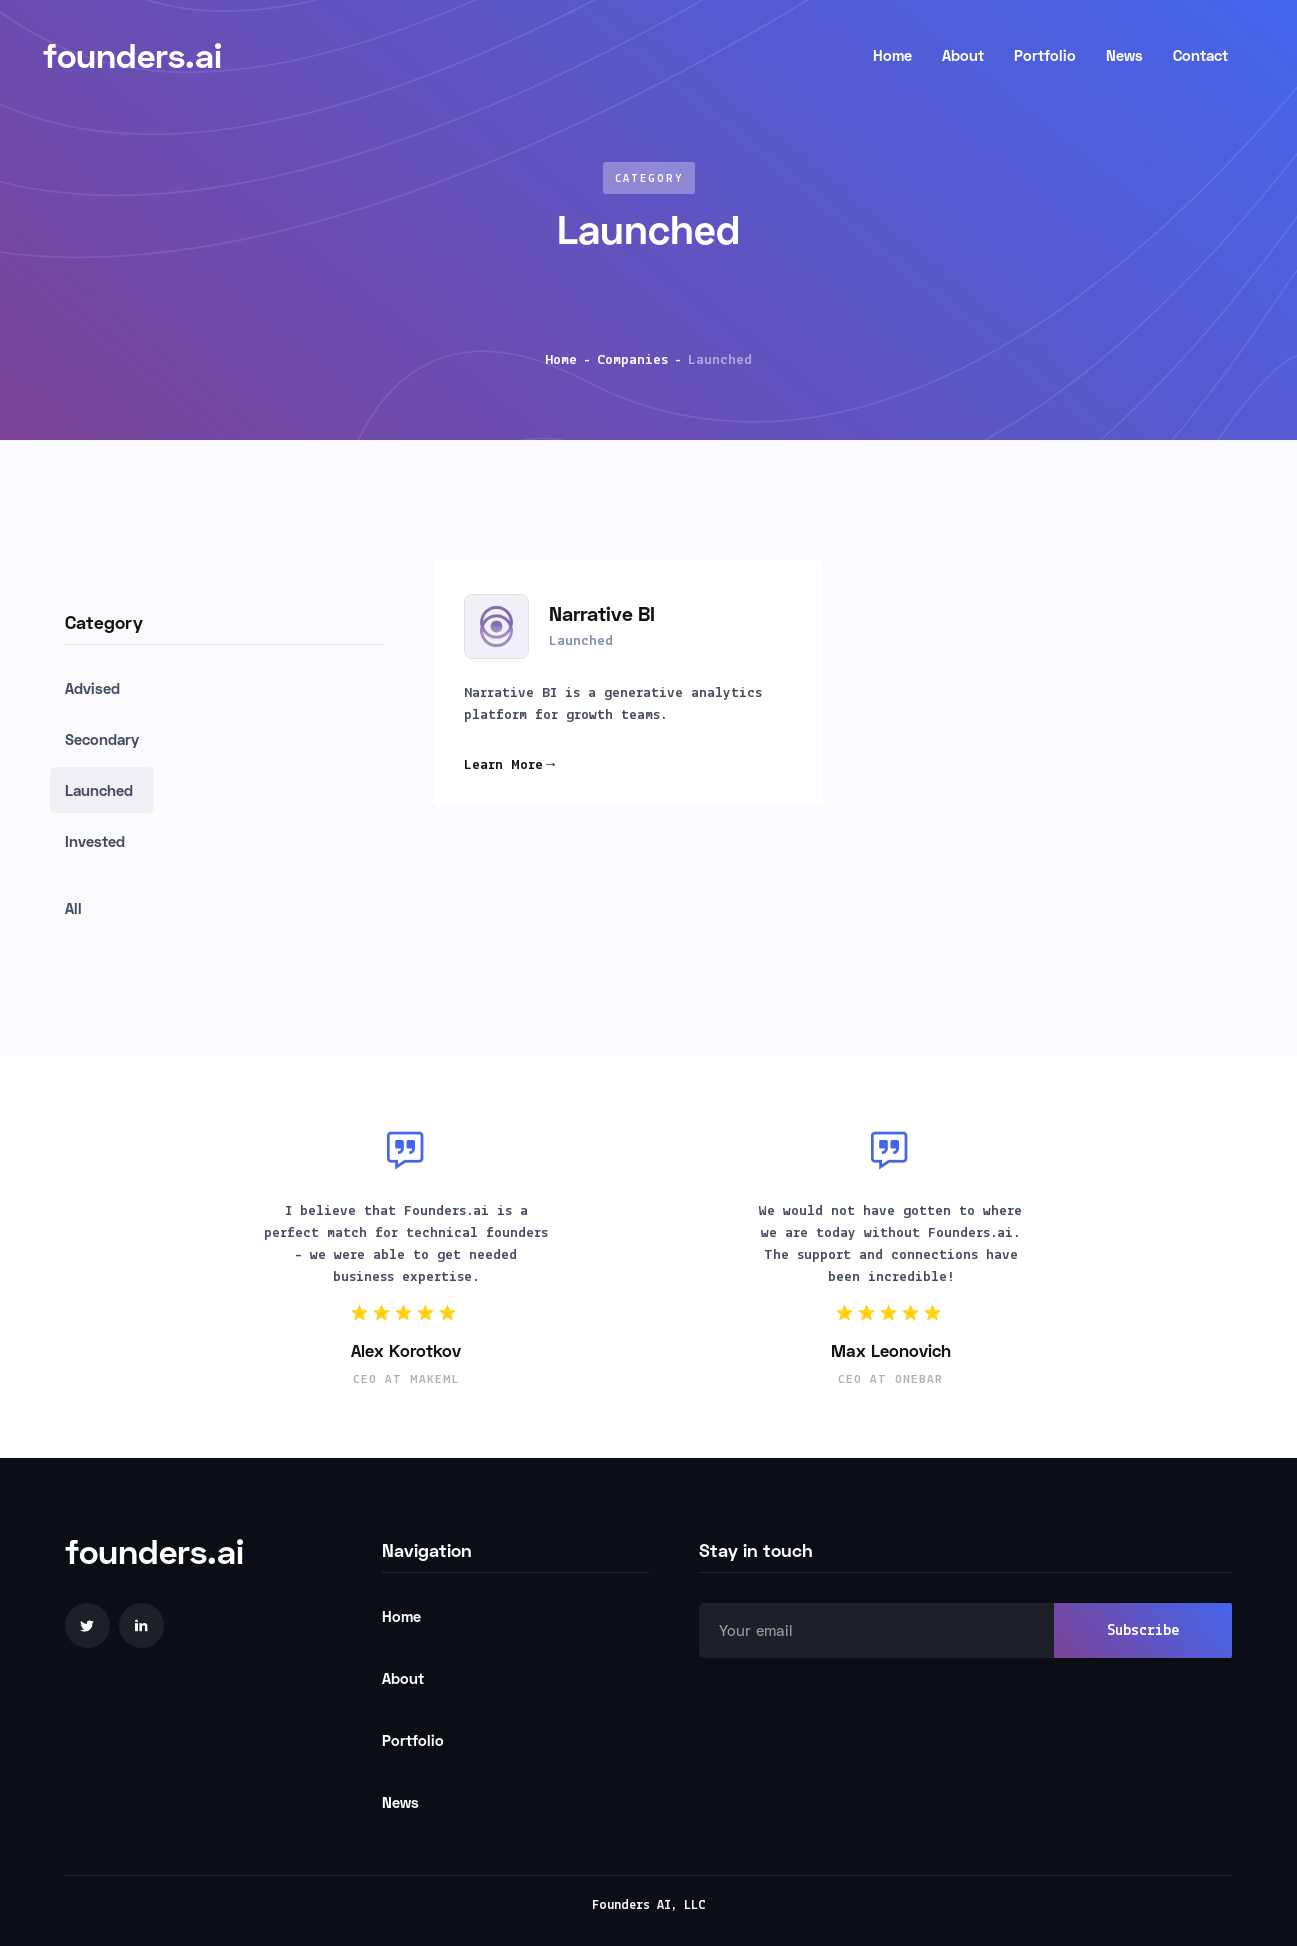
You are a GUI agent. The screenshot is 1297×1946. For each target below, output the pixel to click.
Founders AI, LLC (649, 1905)
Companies (632, 360)
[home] (440, 55)
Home (561, 360)
